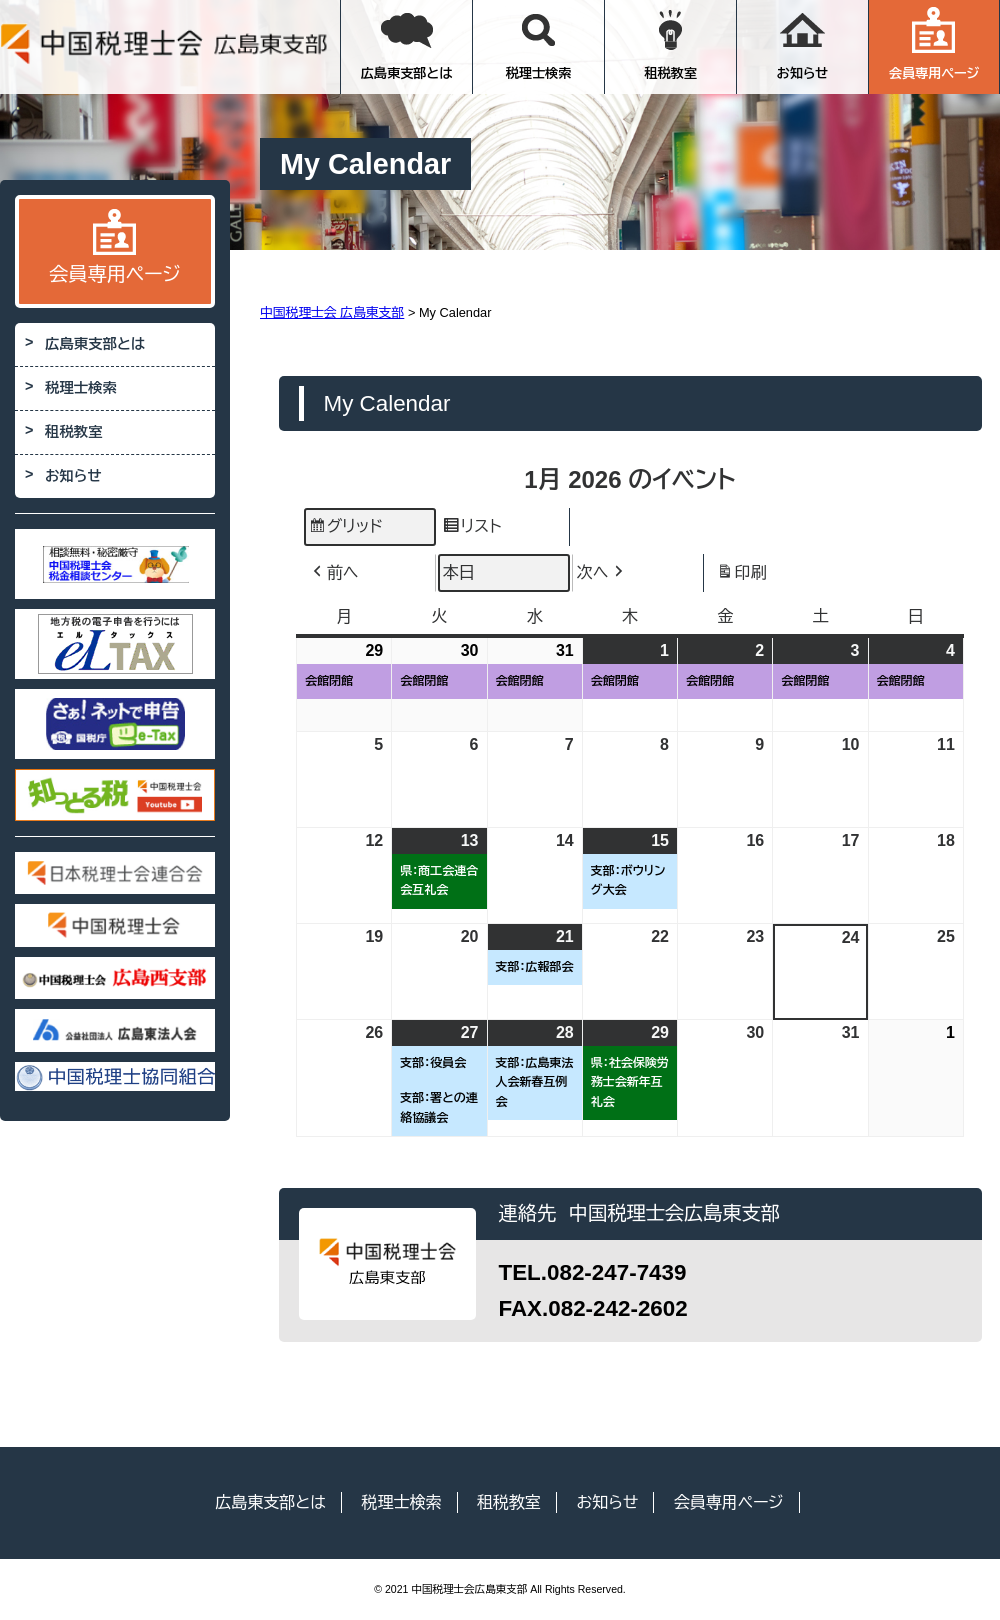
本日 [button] (459, 572)
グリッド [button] (345, 529)
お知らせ (803, 44)
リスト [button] (471, 529)
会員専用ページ (934, 44)
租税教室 (670, 44)
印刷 (741, 575)
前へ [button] (334, 573)
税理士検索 (539, 44)
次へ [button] (602, 573)
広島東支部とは (407, 44)
